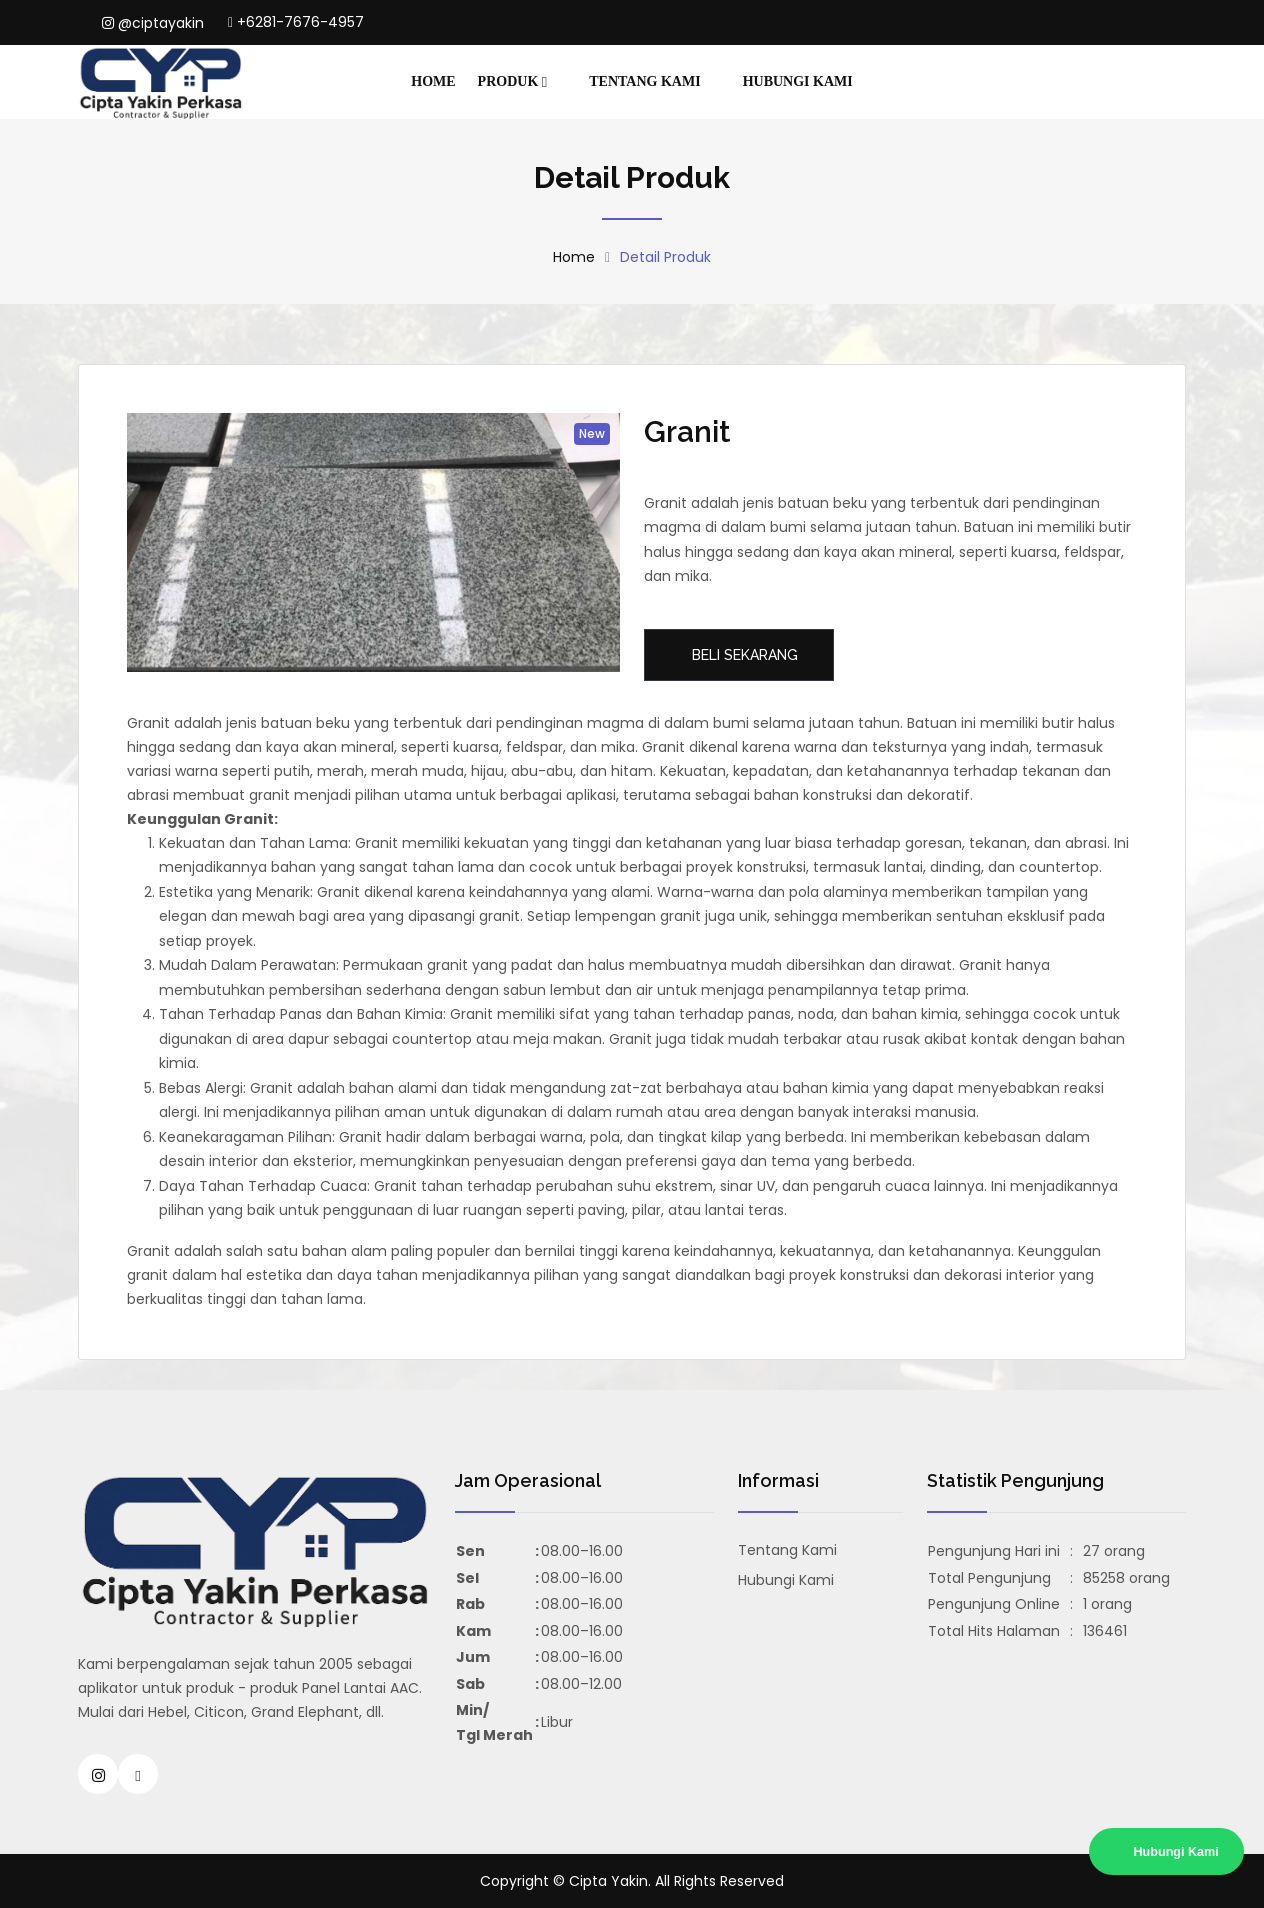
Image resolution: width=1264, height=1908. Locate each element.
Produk (513, 82)
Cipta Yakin (608, 1881)
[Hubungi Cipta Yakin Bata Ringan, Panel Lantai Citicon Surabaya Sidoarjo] (138, 1774)
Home (433, 81)
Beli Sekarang (743, 655)
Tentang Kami (644, 81)
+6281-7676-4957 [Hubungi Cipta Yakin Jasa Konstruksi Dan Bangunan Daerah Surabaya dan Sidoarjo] (296, 22)
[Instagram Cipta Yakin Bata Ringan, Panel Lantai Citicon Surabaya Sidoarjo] (98, 1774)
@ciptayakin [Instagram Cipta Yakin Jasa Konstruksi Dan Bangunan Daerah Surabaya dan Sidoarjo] (153, 23)
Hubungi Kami (798, 81)
